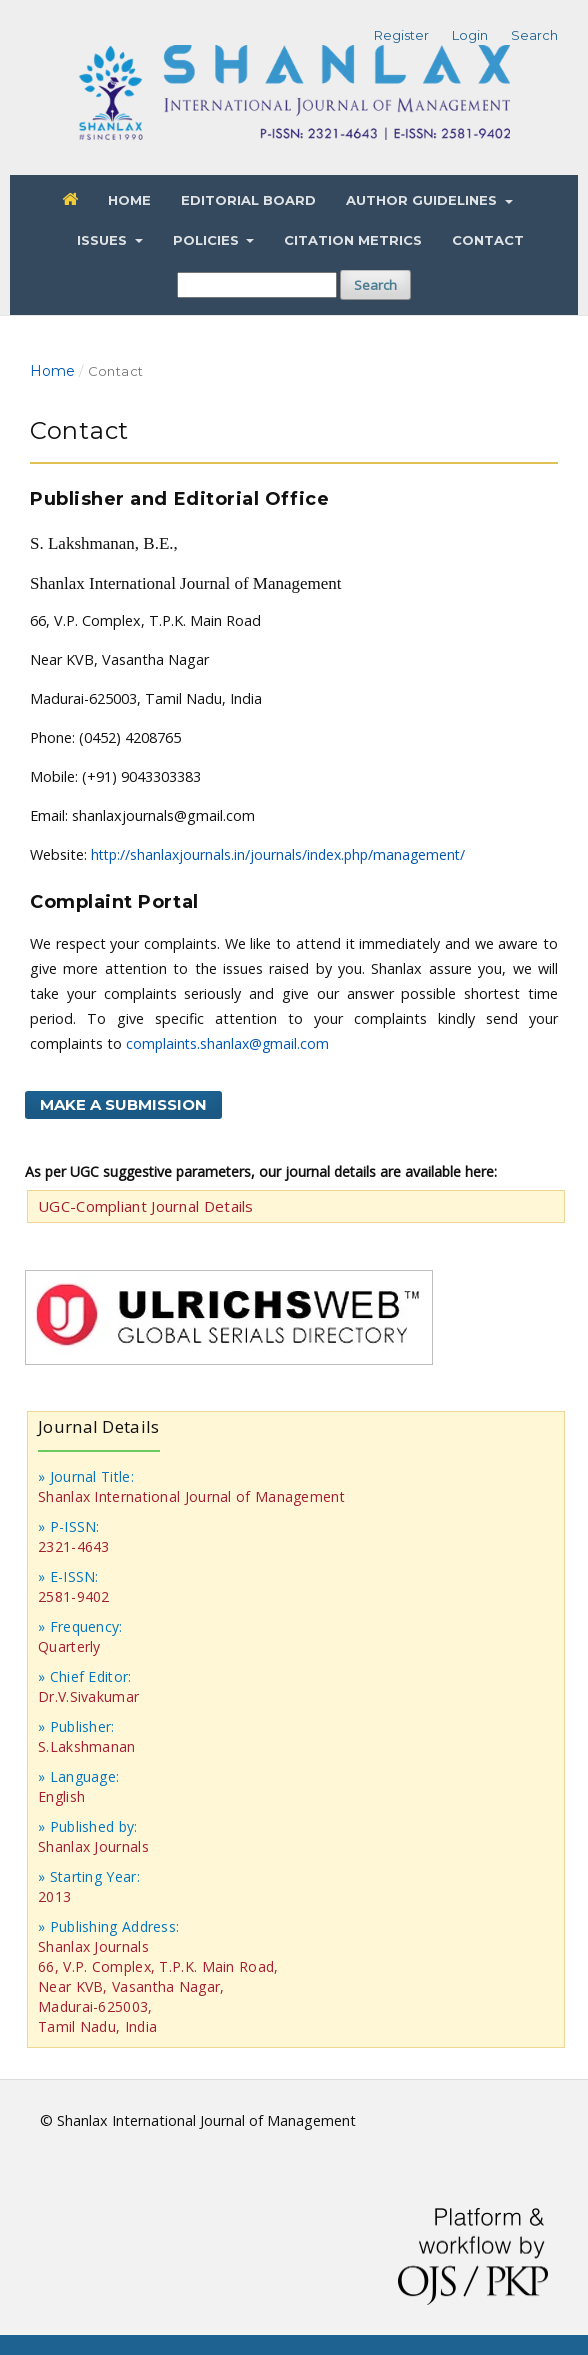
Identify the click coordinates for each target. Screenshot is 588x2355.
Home (129, 200)
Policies (208, 240)
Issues (104, 240)
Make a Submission (123, 1104)
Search (375, 285)
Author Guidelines (423, 200)
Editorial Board (248, 200)
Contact (488, 240)
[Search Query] (257, 285)
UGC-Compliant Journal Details (146, 1206)
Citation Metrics (353, 240)
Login (470, 35)
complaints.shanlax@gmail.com (227, 1043)
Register (401, 35)
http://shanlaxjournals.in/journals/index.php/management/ (278, 854)
